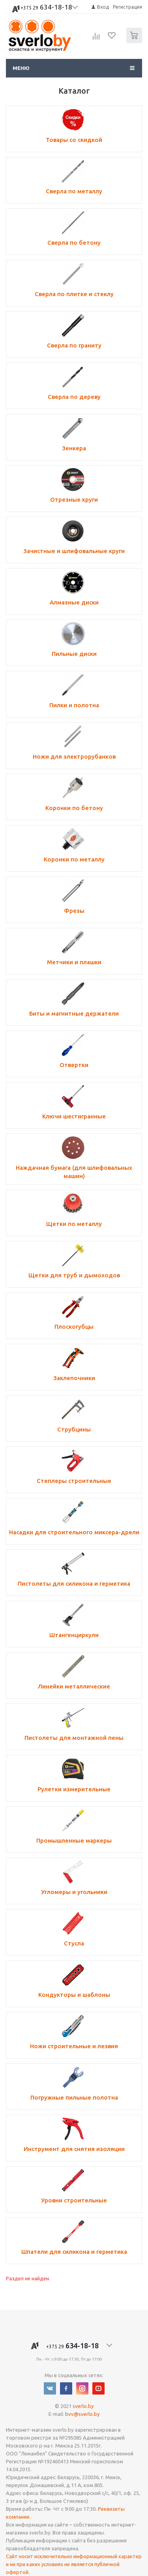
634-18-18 (46, 7)
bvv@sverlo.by (82, 2414)
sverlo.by (83, 2406)
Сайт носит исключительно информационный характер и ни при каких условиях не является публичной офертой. (74, 2564)
